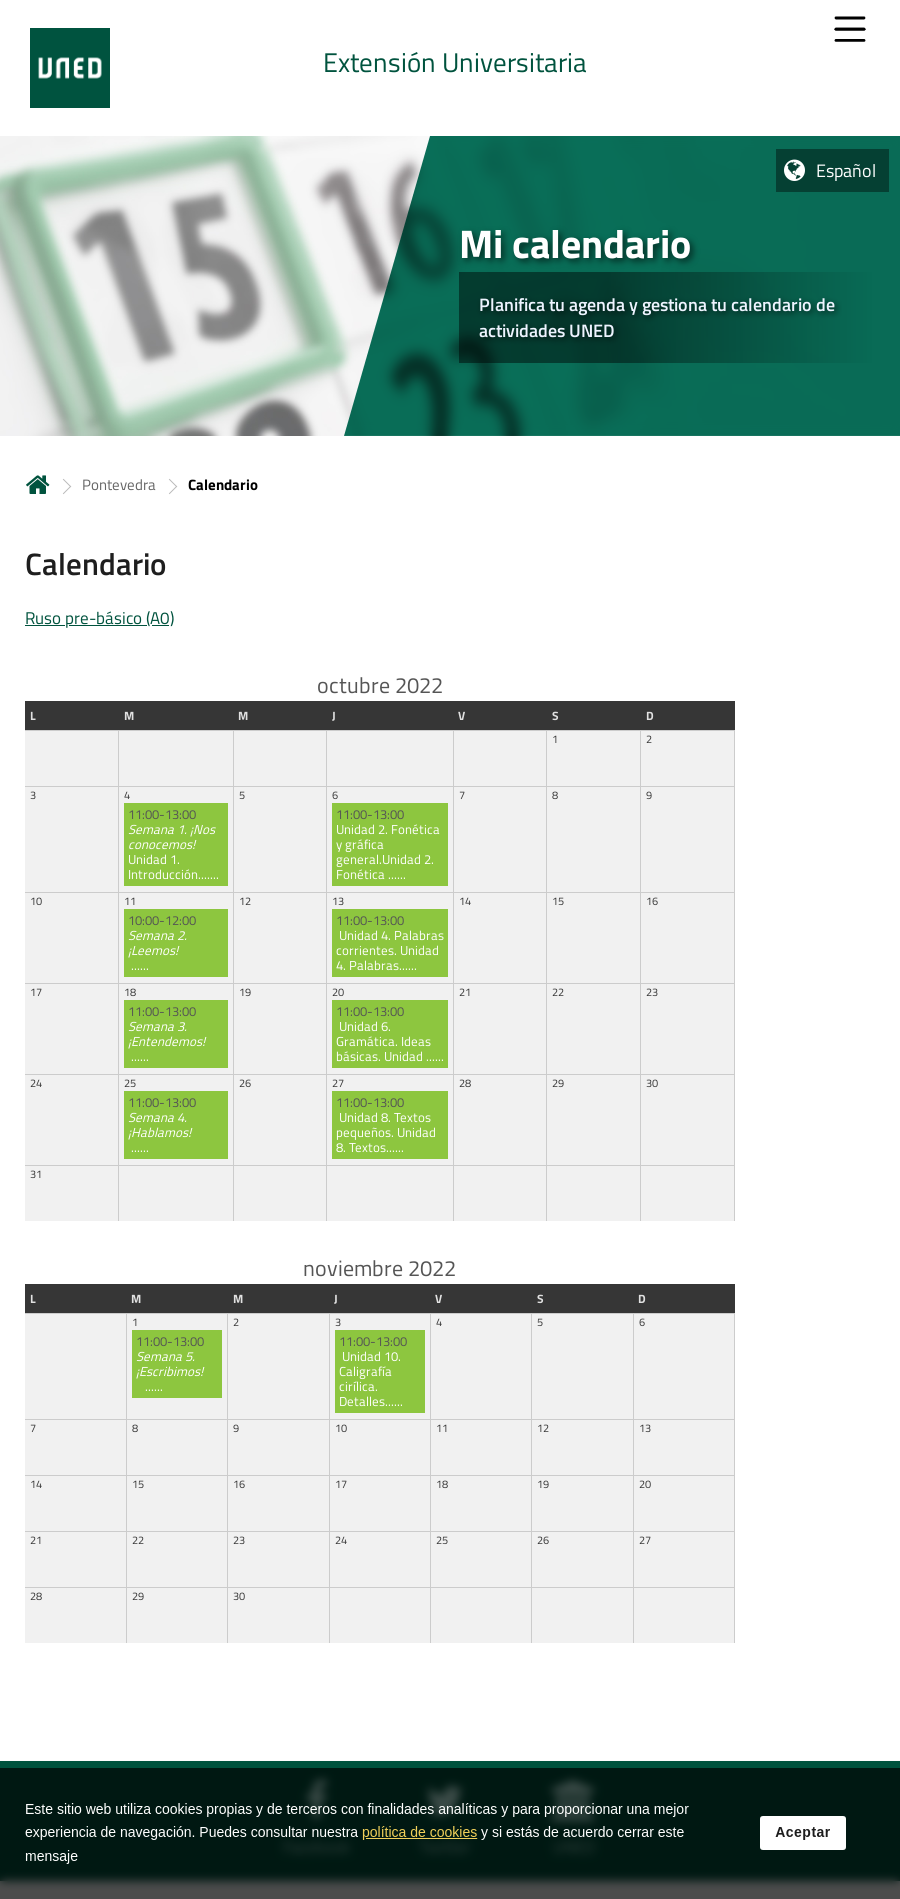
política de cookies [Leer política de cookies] (419, 1832)
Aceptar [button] (803, 1832)
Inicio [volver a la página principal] (38, 484)
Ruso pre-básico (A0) (99, 618)
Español (846, 170)
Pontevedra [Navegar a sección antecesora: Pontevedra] (119, 484)
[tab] (450, 68)
